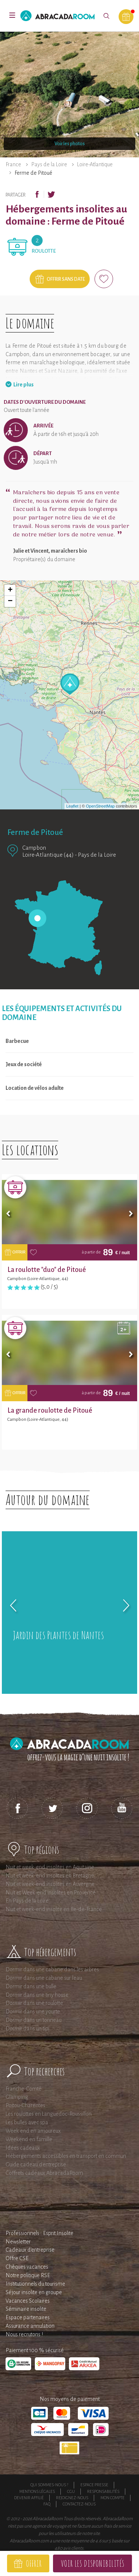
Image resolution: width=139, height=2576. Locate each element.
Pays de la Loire (49, 164)
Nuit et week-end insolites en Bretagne (50, 1876)
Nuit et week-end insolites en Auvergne (50, 1884)
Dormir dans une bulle (31, 1986)
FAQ (46, 2504)
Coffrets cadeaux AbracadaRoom (44, 2173)
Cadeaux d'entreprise (30, 2250)
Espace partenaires (28, 2317)
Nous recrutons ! (24, 2334)
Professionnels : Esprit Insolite (39, 2233)
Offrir (34, 2563)
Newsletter (18, 2242)
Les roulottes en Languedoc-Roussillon (49, 2114)
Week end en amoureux (33, 2131)
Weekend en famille (29, 2139)
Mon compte (112, 2497)
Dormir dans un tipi (27, 2028)
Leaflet (72, 806)
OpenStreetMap (100, 806)
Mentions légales (37, 2491)
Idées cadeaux (23, 2148)
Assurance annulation (30, 2326)
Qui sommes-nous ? (49, 2485)
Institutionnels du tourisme (35, 2284)
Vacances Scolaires (28, 2301)
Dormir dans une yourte (33, 2011)
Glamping (17, 2097)
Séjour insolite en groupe (34, 2292)
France (13, 164)
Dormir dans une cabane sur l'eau (44, 1978)
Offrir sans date (66, 279)
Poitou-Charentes (25, 2105)
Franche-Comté (24, 2089)
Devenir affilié (29, 2497)
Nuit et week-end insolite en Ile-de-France (54, 1909)
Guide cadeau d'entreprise (36, 2164)
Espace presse (94, 2485)
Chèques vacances (27, 2267)
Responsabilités (103, 2491)
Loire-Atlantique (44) (48, 855)
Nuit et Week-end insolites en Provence (51, 1893)
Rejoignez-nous (72, 2497)
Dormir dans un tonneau (34, 2020)
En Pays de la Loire (27, 1901)
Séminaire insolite (26, 2309)
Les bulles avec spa (27, 2122)
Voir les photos (69, 143)
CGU (71, 2491)
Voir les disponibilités (92, 2563)
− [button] (10, 601)
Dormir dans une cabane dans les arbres (52, 1969)
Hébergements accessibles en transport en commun (66, 2156)
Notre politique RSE (28, 2275)
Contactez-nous (79, 2504)
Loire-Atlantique (95, 164)
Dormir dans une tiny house (37, 1995)
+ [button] (10, 590)
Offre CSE (17, 2258)
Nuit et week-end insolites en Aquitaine (50, 1867)
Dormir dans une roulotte (34, 2003)
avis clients (73, 2548)
